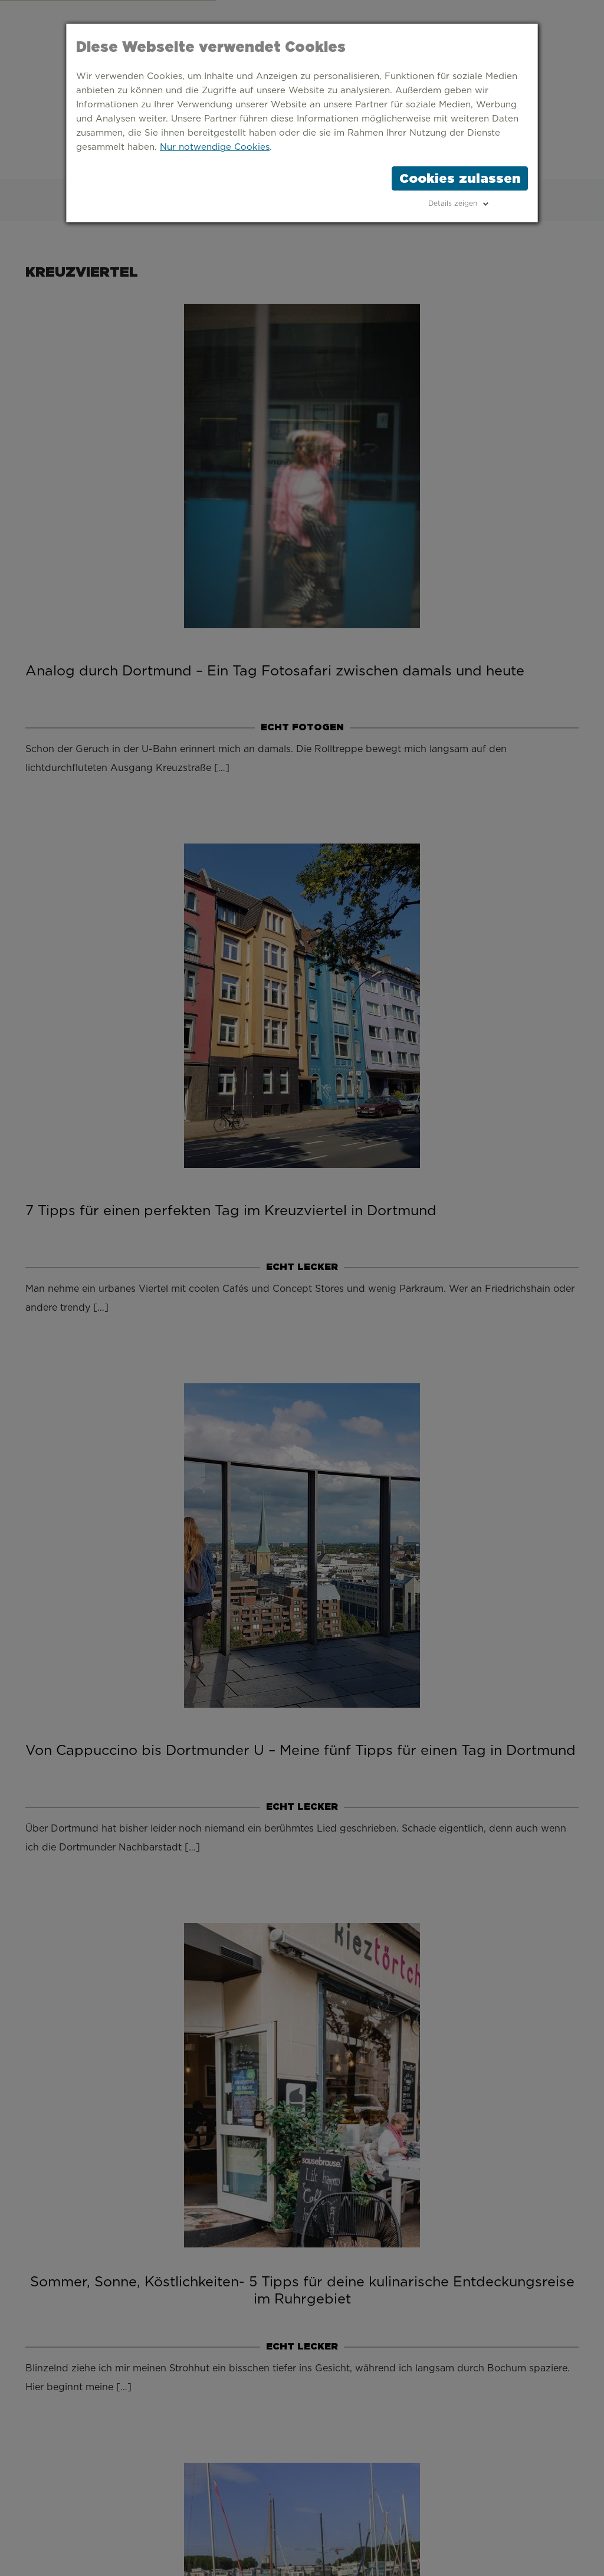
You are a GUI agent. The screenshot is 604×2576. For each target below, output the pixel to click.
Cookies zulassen (459, 178)
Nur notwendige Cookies (215, 147)
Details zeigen (452, 203)
